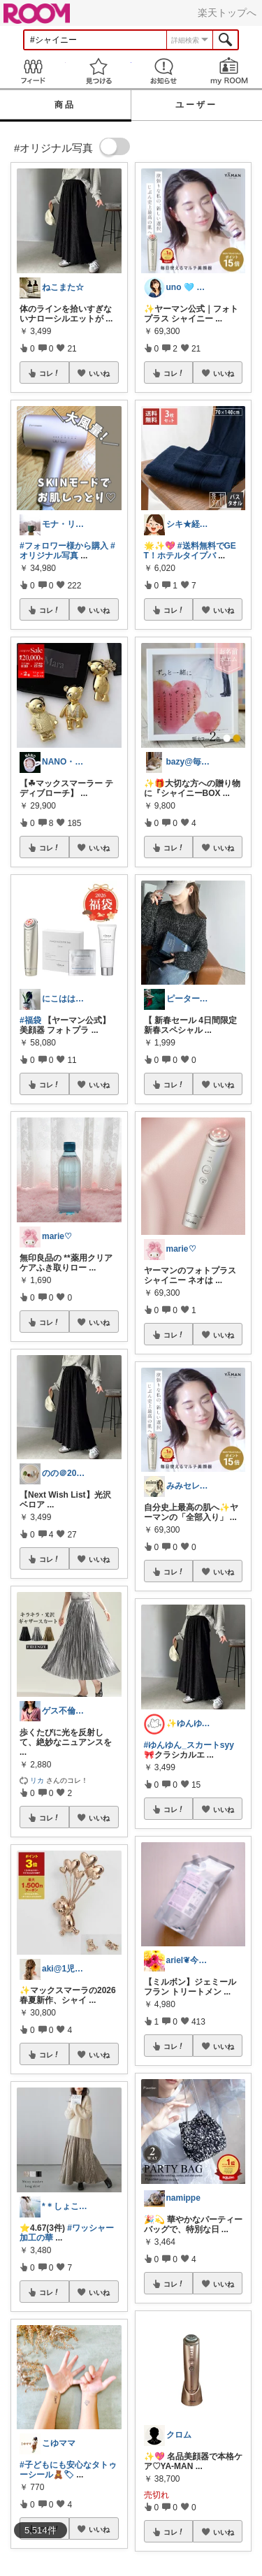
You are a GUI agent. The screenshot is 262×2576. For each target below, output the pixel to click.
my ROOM (229, 71)
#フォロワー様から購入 (64, 546)
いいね (99, 373)
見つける (98, 71)
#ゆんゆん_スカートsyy (189, 1745)
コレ (49, 373)
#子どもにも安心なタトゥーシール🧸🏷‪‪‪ (68, 2470)
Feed (33, 71)
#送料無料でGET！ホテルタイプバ (190, 550)
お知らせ (164, 71)
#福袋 (30, 1020)
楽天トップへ (227, 12)
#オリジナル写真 (67, 550)
